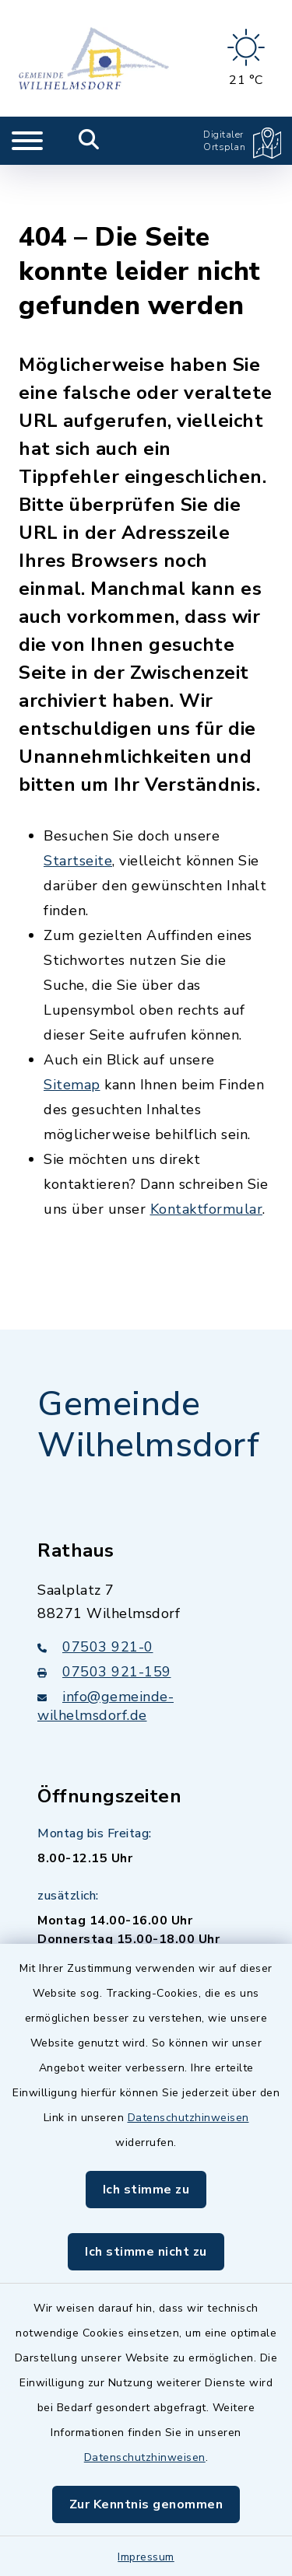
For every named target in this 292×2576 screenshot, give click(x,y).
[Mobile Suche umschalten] (89, 141)
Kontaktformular (206, 1154)
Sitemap (72, 1030)
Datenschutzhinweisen (188, 2117)
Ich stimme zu (146, 2189)
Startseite (78, 806)
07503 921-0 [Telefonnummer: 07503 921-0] (95, 1591)
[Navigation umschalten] (27, 141)
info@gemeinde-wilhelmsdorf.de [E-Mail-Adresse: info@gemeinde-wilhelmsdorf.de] (105, 1650)
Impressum (146, 2557)
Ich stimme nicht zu (146, 2251)
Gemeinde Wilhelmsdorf (148, 1370)
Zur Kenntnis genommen (146, 2504)
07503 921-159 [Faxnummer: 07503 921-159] (104, 1616)
